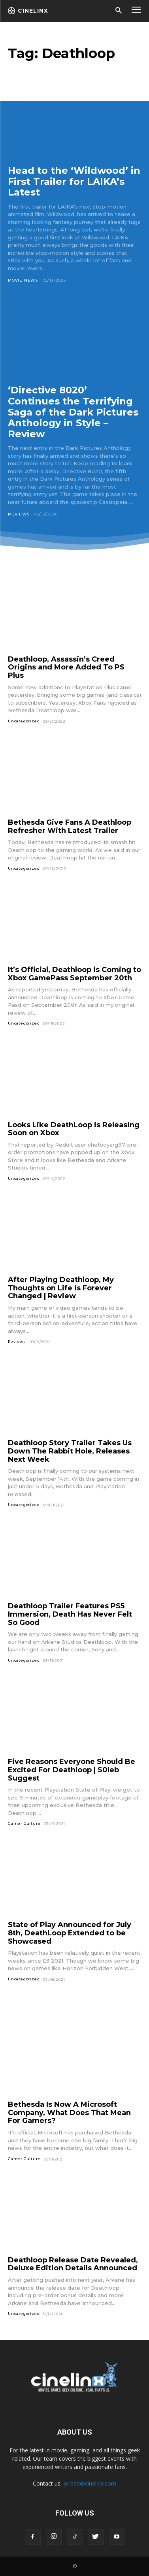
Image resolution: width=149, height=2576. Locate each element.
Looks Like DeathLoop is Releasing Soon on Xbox (74, 1129)
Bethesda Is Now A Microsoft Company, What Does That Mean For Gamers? (69, 2112)
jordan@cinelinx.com (89, 2483)
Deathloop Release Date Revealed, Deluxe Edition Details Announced (73, 2264)
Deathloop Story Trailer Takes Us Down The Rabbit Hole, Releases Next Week (70, 1450)
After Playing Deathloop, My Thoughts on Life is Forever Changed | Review (61, 1287)
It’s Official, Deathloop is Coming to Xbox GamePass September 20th (74, 973)
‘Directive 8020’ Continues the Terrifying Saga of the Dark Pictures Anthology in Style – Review (73, 411)
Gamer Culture (24, 1823)
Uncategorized (24, 721)
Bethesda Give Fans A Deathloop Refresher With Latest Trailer (69, 826)
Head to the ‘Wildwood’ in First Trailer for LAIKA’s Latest (74, 181)
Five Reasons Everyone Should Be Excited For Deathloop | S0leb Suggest (71, 1769)
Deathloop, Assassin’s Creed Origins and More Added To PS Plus (66, 667)
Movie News (23, 280)
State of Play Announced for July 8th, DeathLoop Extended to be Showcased (69, 1932)
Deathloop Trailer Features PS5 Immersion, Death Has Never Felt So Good (70, 1614)
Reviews (19, 514)
